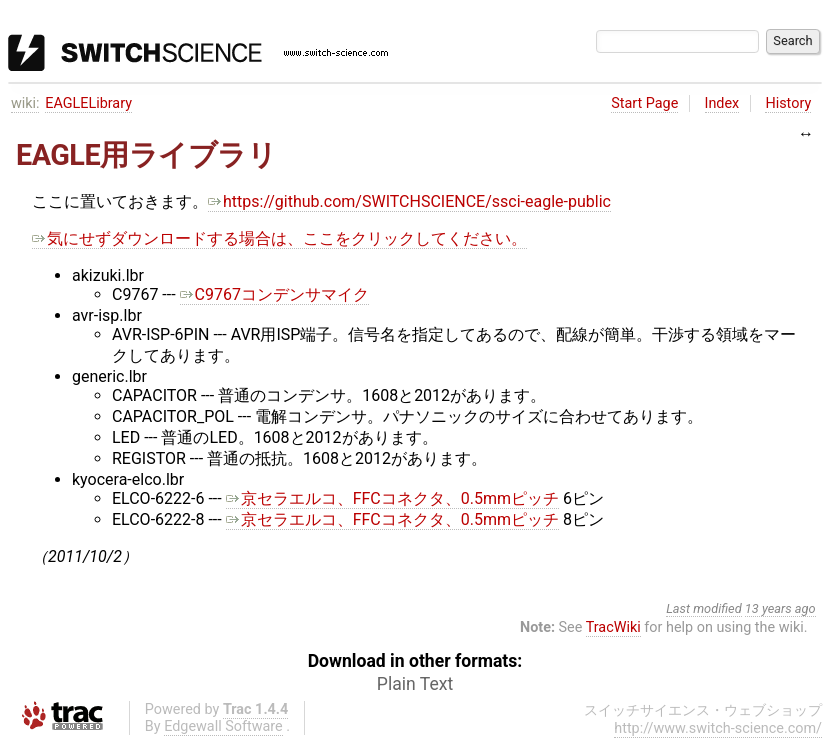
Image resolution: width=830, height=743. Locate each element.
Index (722, 103)
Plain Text (415, 684)
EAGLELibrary (88, 103)
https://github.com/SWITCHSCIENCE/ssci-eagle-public (409, 201)
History (788, 103)
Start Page (644, 103)
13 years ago (780, 608)
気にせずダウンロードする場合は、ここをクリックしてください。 (279, 238)
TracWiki (613, 627)
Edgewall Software (223, 726)
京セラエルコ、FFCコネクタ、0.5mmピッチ (392, 498)
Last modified (704, 608)
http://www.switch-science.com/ (718, 728)
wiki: (25, 103)
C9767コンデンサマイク (274, 294)
